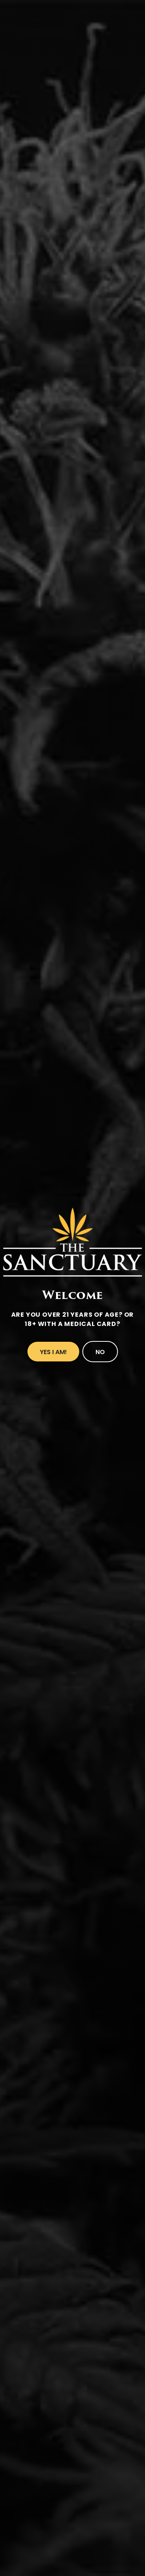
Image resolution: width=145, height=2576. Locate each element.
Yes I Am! (53, 1352)
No (100, 1352)
